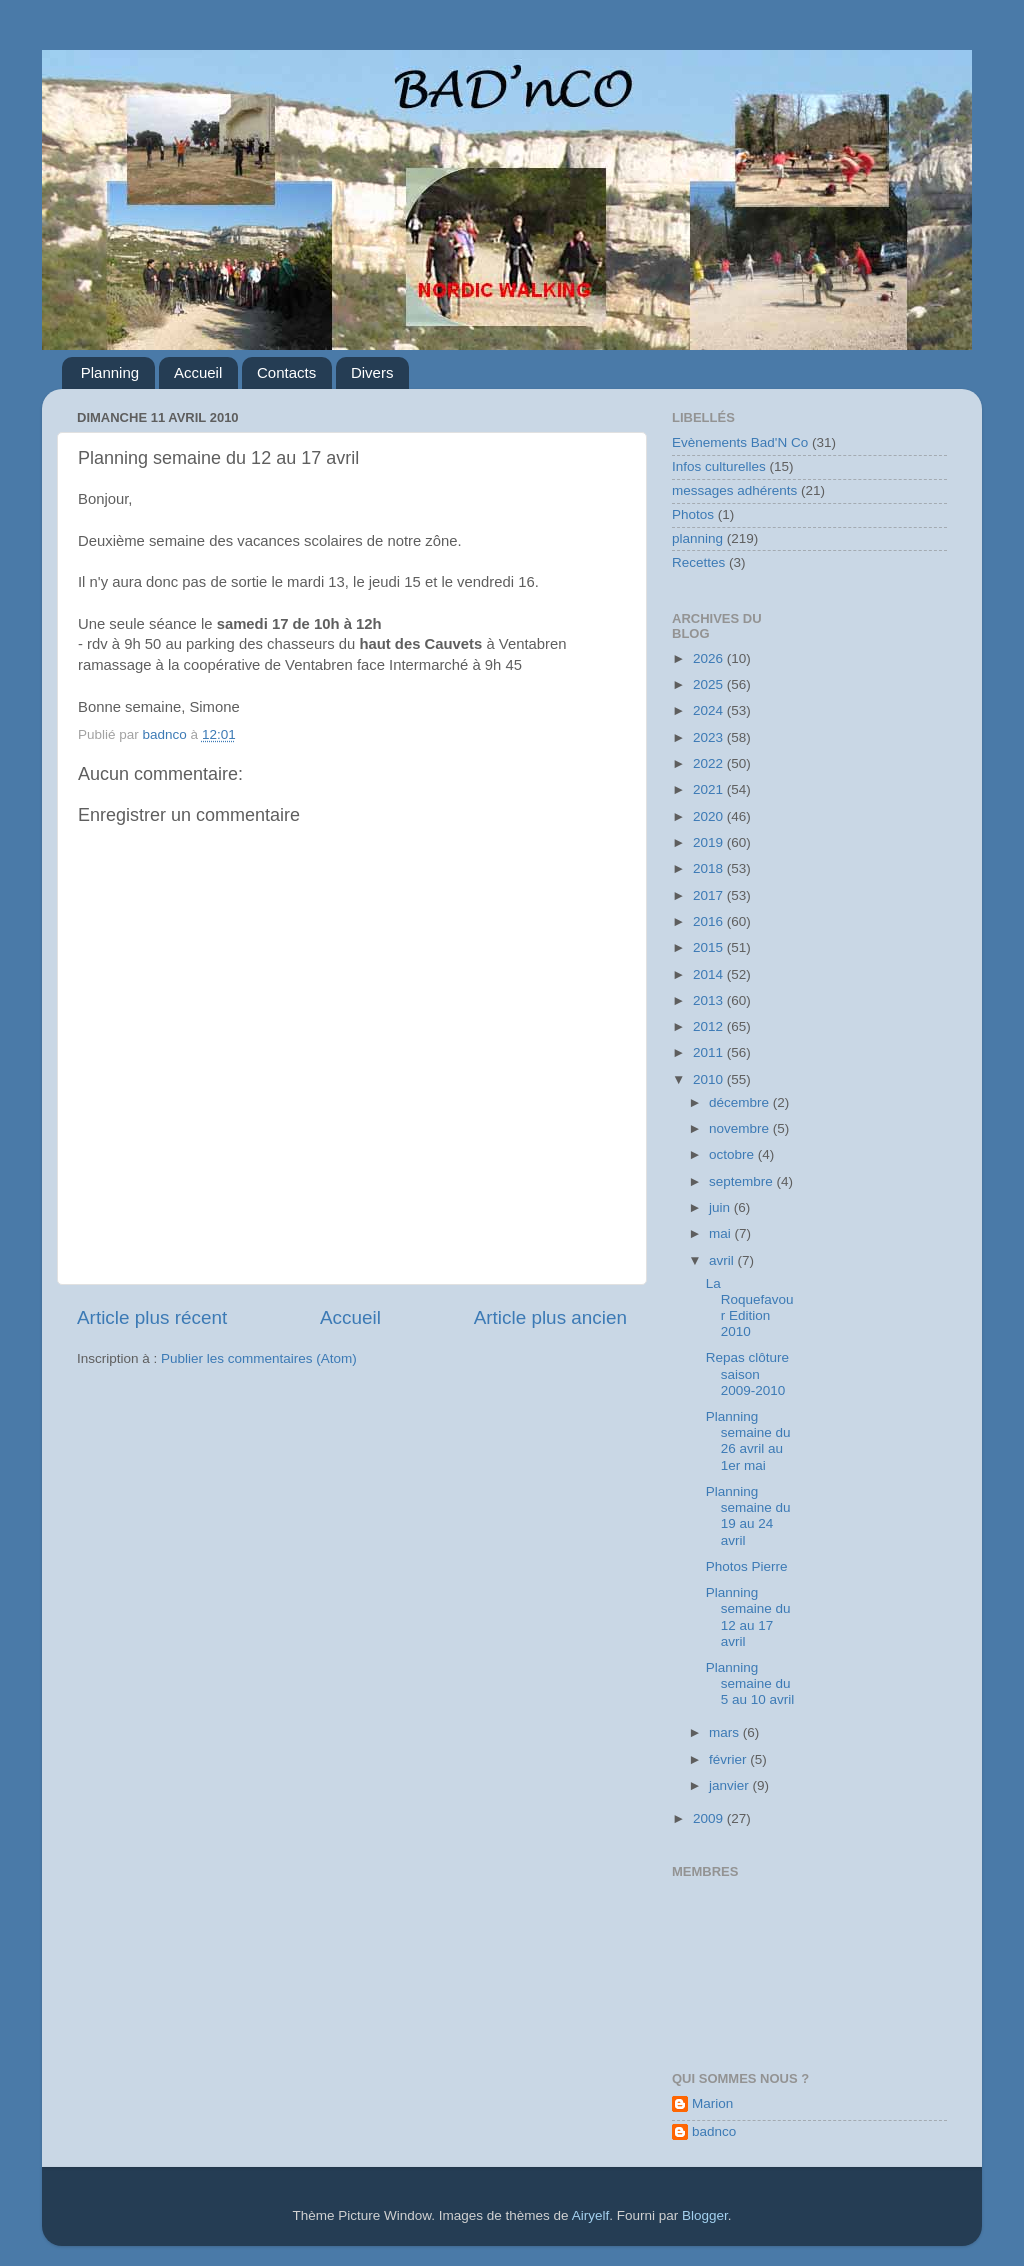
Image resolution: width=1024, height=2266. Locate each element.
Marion (712, 2103)
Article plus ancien (550, 1317)
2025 (710, 684)
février (729, 1759)
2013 (710, 1000)
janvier (731, 1785)
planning (697, 538)
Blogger (705, 2215)
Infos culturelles (719, 466)
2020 (710, 816)
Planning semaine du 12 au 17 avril (748, 1617)
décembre (741, 1102)
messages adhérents (734, 490)
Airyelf (591, 2215)
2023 (710, 737)
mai (722, 1233)
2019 (710, 842)
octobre (733, 1154)
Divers (372, 372)
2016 (710, 921)
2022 (710, 763)
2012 (710, 1026)
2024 (710, 710)
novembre (741, 1128)
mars (726, 1732)
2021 (710, 789)
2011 (710, 1052)
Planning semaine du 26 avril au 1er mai (748, 1441)
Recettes (698, 562)
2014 (710, 974)
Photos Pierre (747, 1566)
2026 (710, 658)
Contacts (286, 372)
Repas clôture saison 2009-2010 (747, 1373)
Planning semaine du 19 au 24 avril (748, 1516)
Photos (693, 514)
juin (721, 1207)
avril (723, 1260)
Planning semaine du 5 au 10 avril (750, 1683)
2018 (710, 868)
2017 (710, 895)
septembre (743, 1181)
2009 (710, 1818)
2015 (710, 947)
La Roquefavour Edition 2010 (750, 1308)
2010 (710, 1079)
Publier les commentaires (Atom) (259, 1358)
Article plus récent (152, 1317)
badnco (714, 2131)
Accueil (198, 372)
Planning (110, 372)
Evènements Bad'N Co (740, 442)
